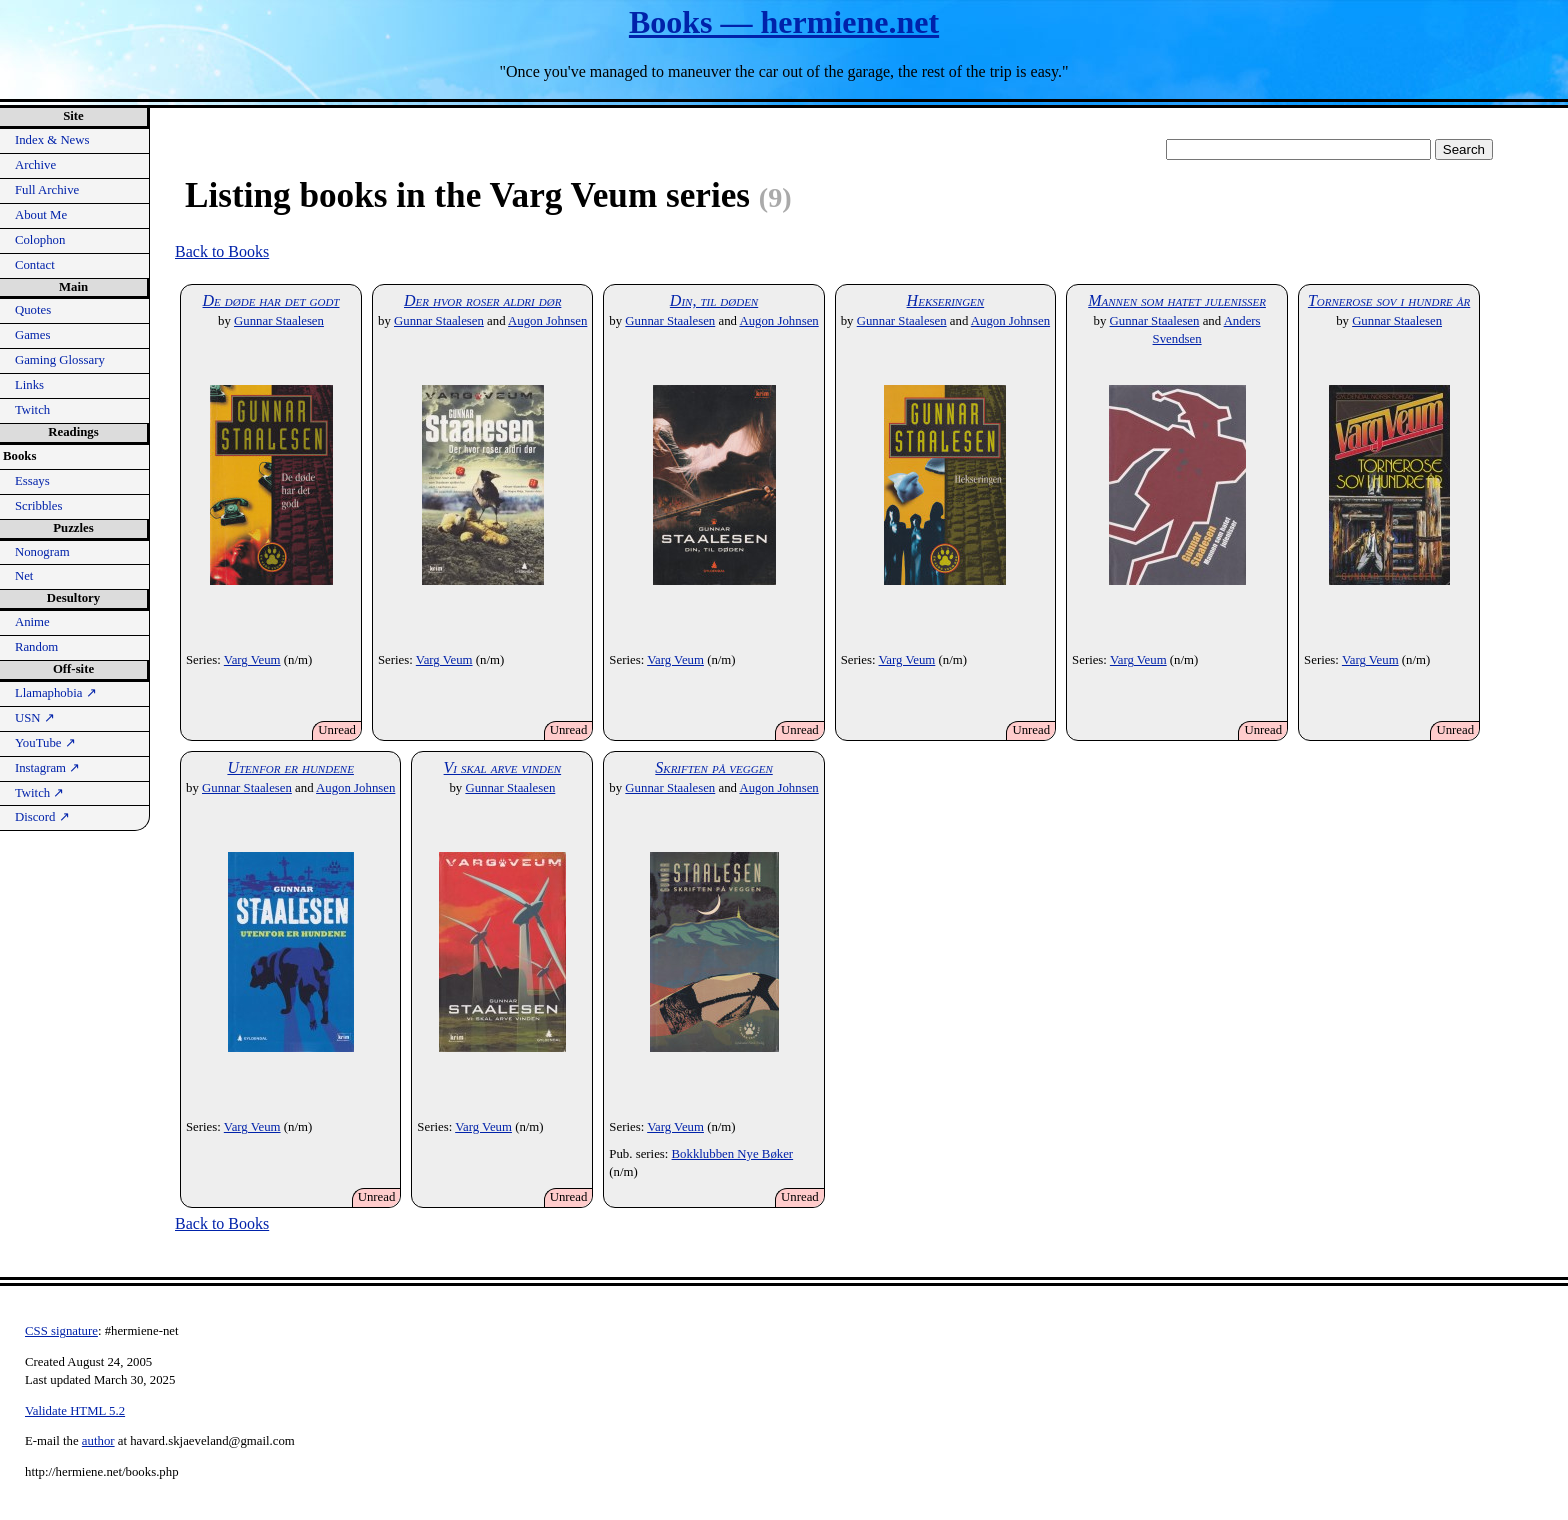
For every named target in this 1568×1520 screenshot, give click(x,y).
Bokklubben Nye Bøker (733, 1154)
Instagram (47, 768)
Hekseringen (946, 300)
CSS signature (61, 1331)
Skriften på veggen (713, 767)
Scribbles (39, 506)
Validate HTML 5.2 (75, 1411)
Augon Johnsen (547, 321)
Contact (35, 265)
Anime (32, 622)
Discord (42, 817)
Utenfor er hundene (290, 767)
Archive (35, 165)
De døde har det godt (271, 300)
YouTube (45, 743)
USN (35, 718)
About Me (41, 215)
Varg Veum (252, 660)
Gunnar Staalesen (279, 321)
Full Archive (47, 190)
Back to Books (222, 251)
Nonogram (42, 552)
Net (24, 576)
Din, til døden (714, 300)
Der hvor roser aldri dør (482, 300)
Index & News (52, 140)
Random (36, 647)
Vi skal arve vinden (503, 767)
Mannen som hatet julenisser (1177, 300)
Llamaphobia (56, 693)
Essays (32, 481)
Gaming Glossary (60, 360)
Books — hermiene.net (784, 22)
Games (33, 335)
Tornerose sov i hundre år (1389, 300)
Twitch (32, 410)
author (98, 1441)
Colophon (40, 240)
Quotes (33, 310)
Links (29, 385)
